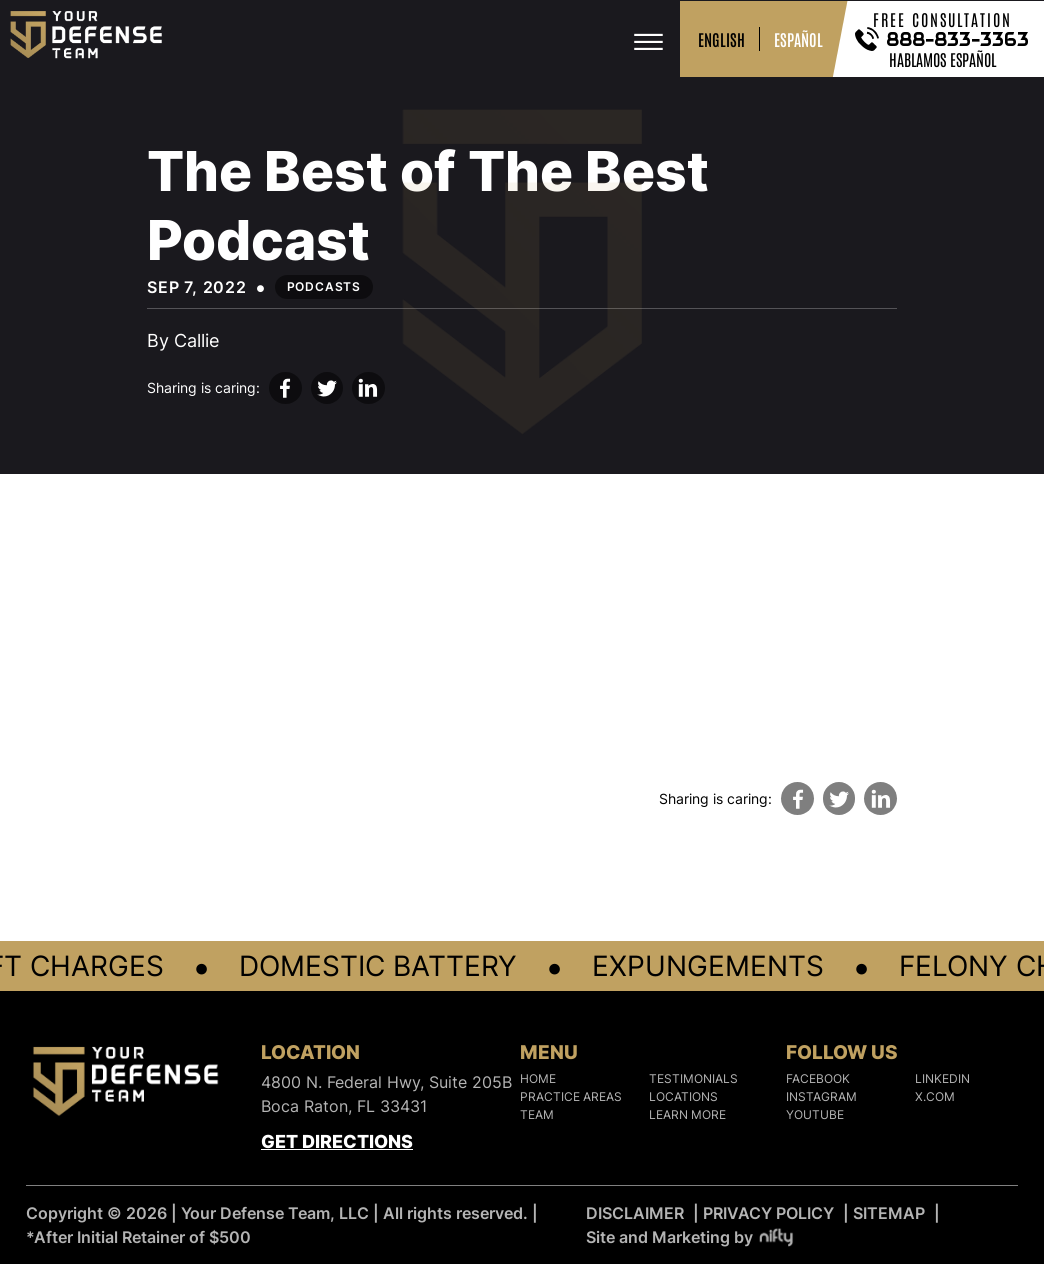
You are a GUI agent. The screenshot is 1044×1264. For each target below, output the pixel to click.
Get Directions (337, 1141)
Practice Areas (571, 1096)
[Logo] (125, 1085)
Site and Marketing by (690, 1237)
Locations (683, 1096)
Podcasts (324, 286)
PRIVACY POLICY (768, 1213)
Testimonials (693, 1078)
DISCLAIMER (635, 1213)
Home (538, 1078)
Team (537, 1114)
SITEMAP (889, 1213)
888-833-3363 (958, 39)
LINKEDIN (942, 1078)
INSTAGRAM (821, 1096)
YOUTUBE (815, 1114)
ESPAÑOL (798, 39)
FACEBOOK (818, 1078)
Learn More (687, 1114)
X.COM (935, 1096)
